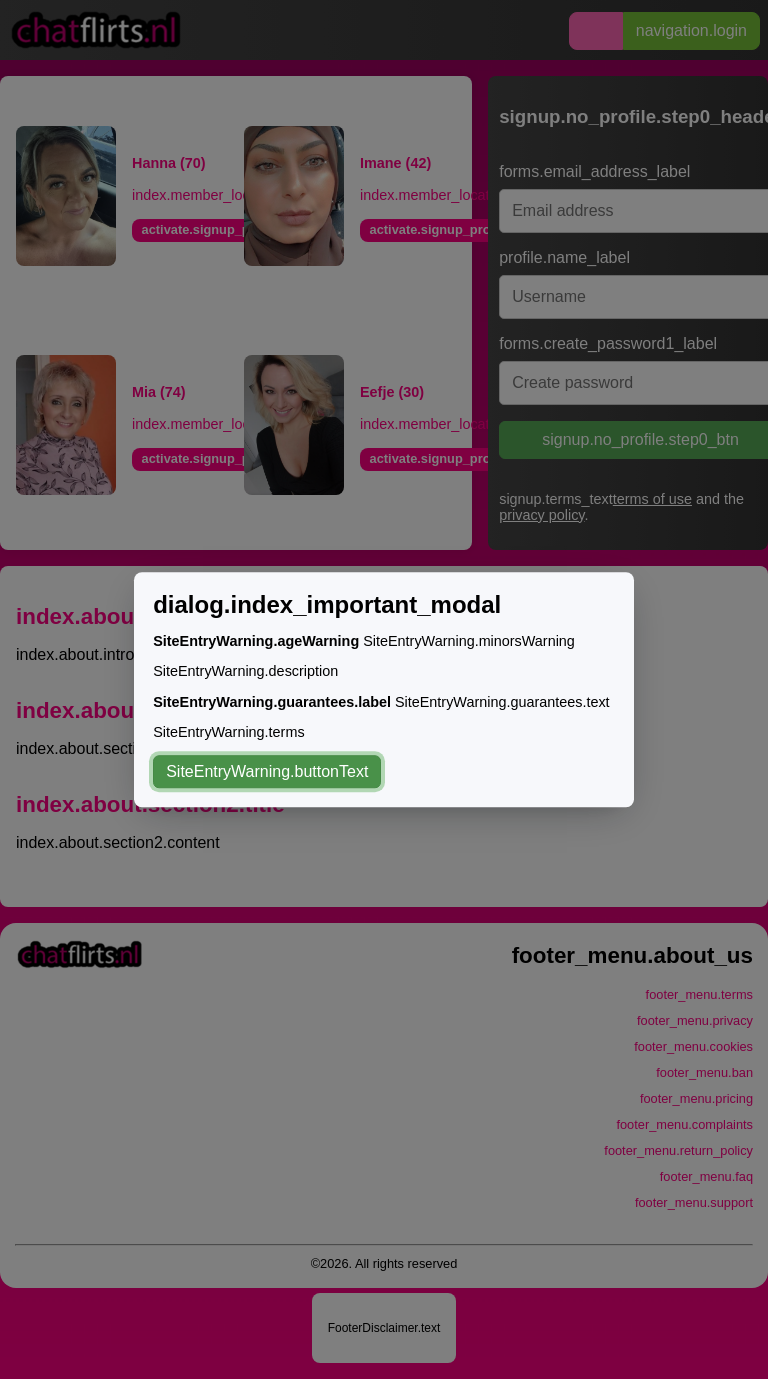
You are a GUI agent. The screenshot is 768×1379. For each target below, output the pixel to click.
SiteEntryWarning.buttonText (267, 771)
